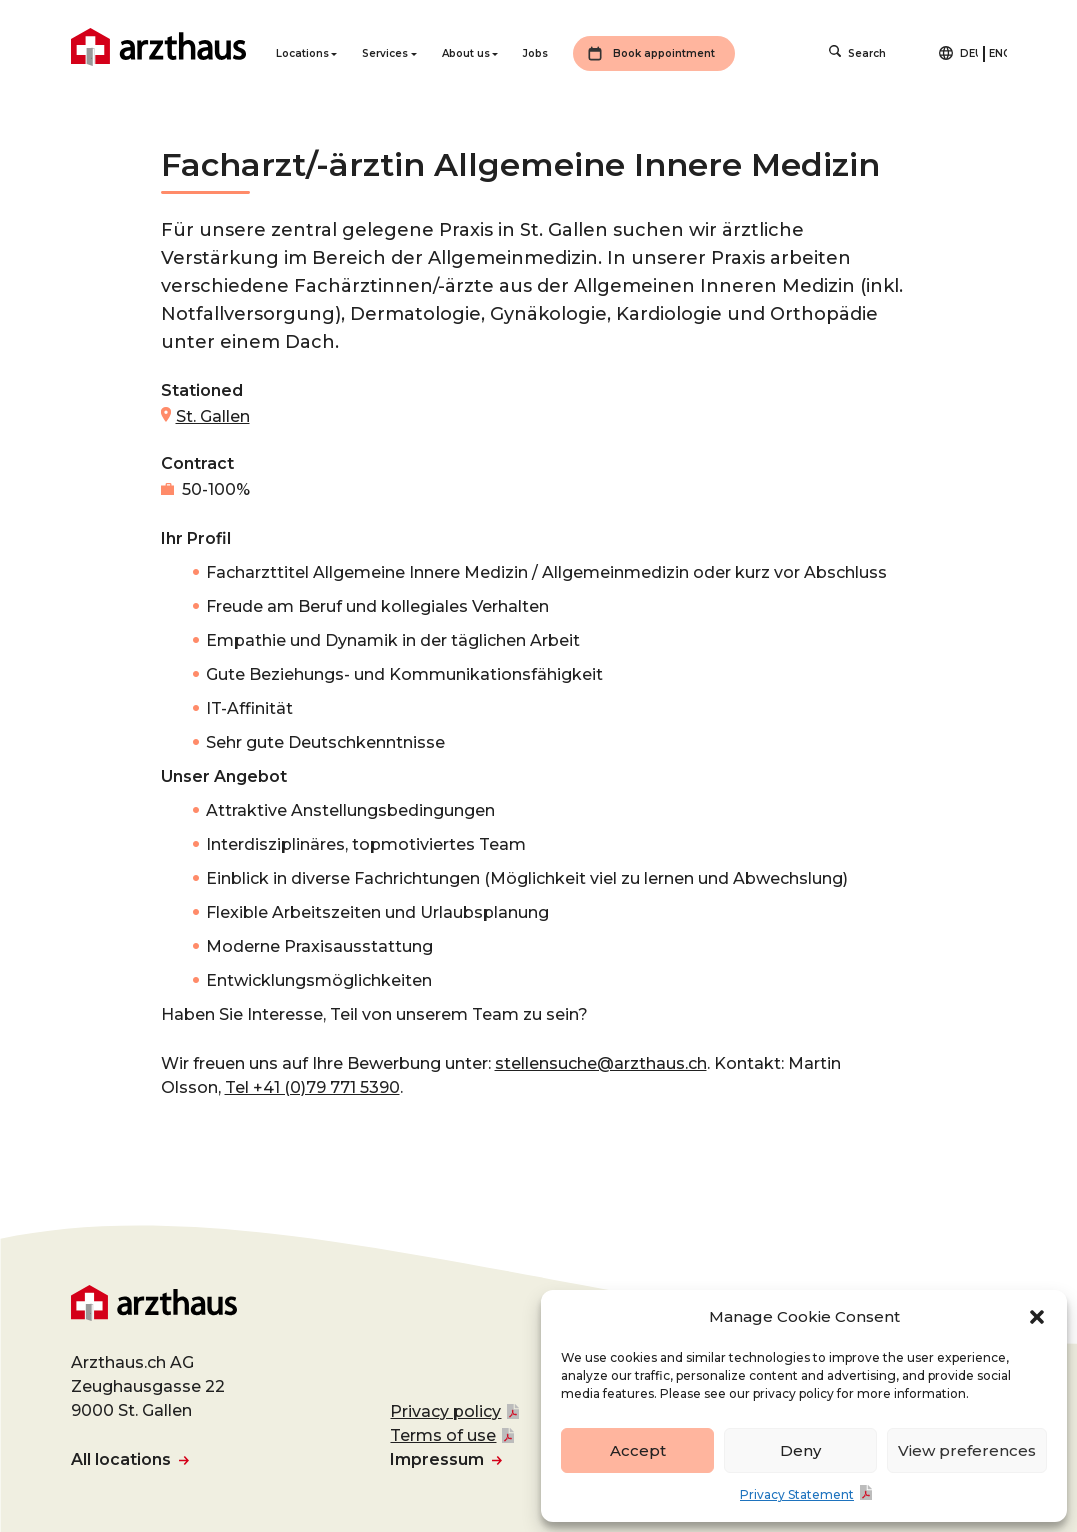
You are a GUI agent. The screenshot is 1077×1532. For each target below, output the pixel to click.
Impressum (437, 1459)
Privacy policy (445, 1411)
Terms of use (443, 1435)
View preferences (967, 1450)
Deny (800, 1450)
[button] (1037, 1317)
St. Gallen (213, 416)
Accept (638, 1450)
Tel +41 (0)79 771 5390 (312, 1087)
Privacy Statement (797, 1494)
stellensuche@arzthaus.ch (601, 1063)
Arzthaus (158, 47)
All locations (121, 1459)
